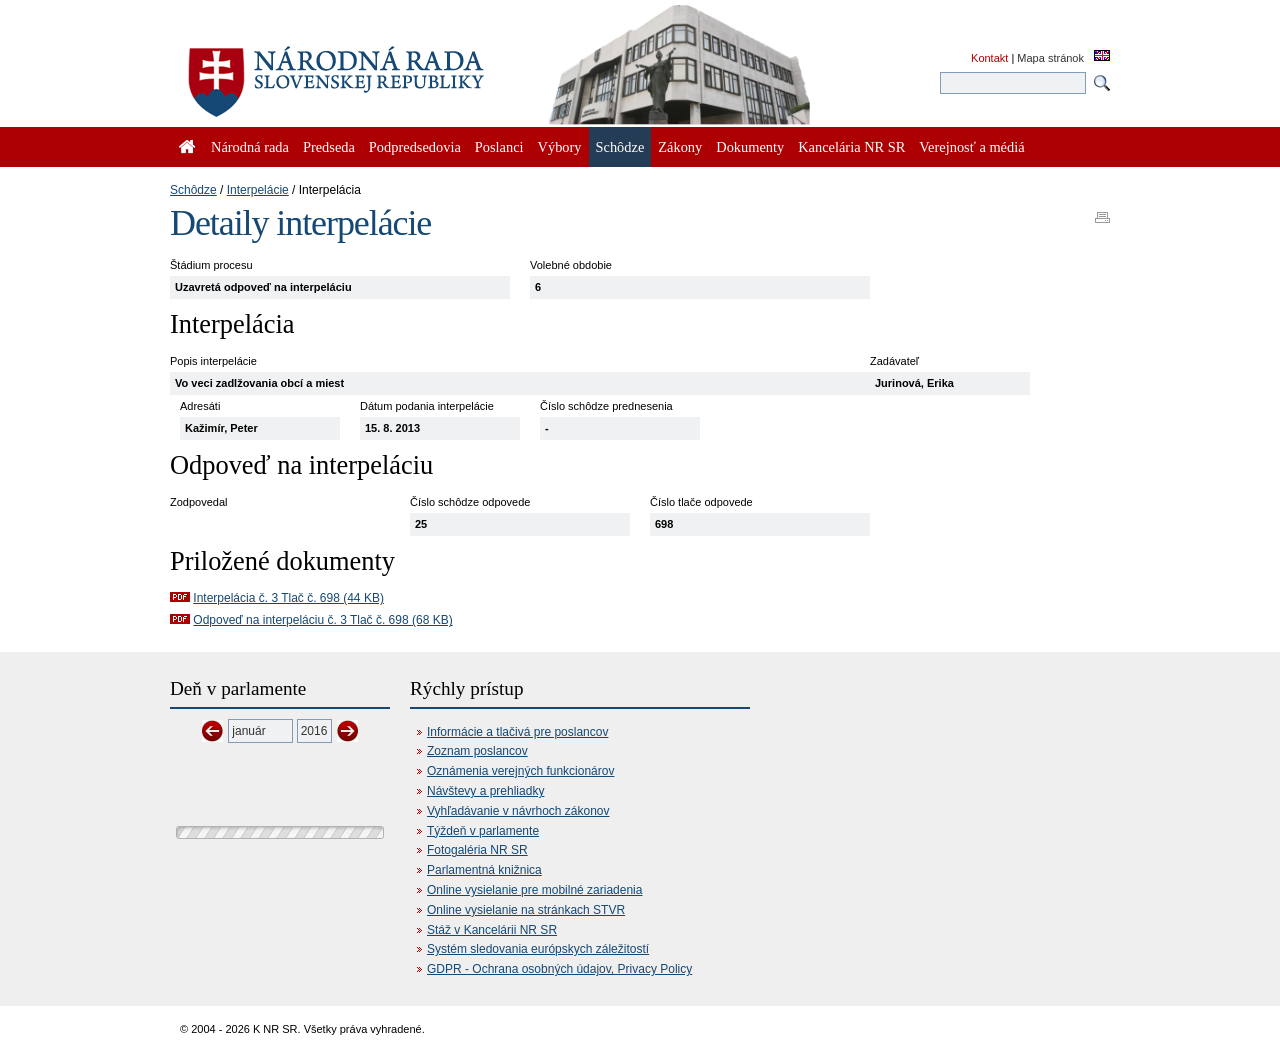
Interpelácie (258, 190)
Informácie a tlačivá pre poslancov (517, 732)
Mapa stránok (1050, 58)
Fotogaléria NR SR (477, 850)
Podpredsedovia (415, 147)
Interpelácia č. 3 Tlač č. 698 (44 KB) (288, 598)
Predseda (329, 147)
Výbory (560, 147)
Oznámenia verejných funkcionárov (520, 771)
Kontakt (989, 58)
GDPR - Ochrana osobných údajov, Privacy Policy (559, 969)
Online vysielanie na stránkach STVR (526, 910)
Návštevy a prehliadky (485, 791)
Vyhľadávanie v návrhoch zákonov (518, 811)
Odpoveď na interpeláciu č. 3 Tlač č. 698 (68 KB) (322, 620)
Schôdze (193, 190)
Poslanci (499, 147)
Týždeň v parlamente (483, 831)
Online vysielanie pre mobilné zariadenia (534, 890)
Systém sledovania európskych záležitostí (538, 949)
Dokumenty (750, 147)
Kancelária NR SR (851, 147)
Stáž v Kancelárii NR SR (492, 930)
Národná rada (250, 147)
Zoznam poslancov (477, 751)
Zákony (680, 147)
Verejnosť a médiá (971, 147)
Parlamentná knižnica (484, 870)
